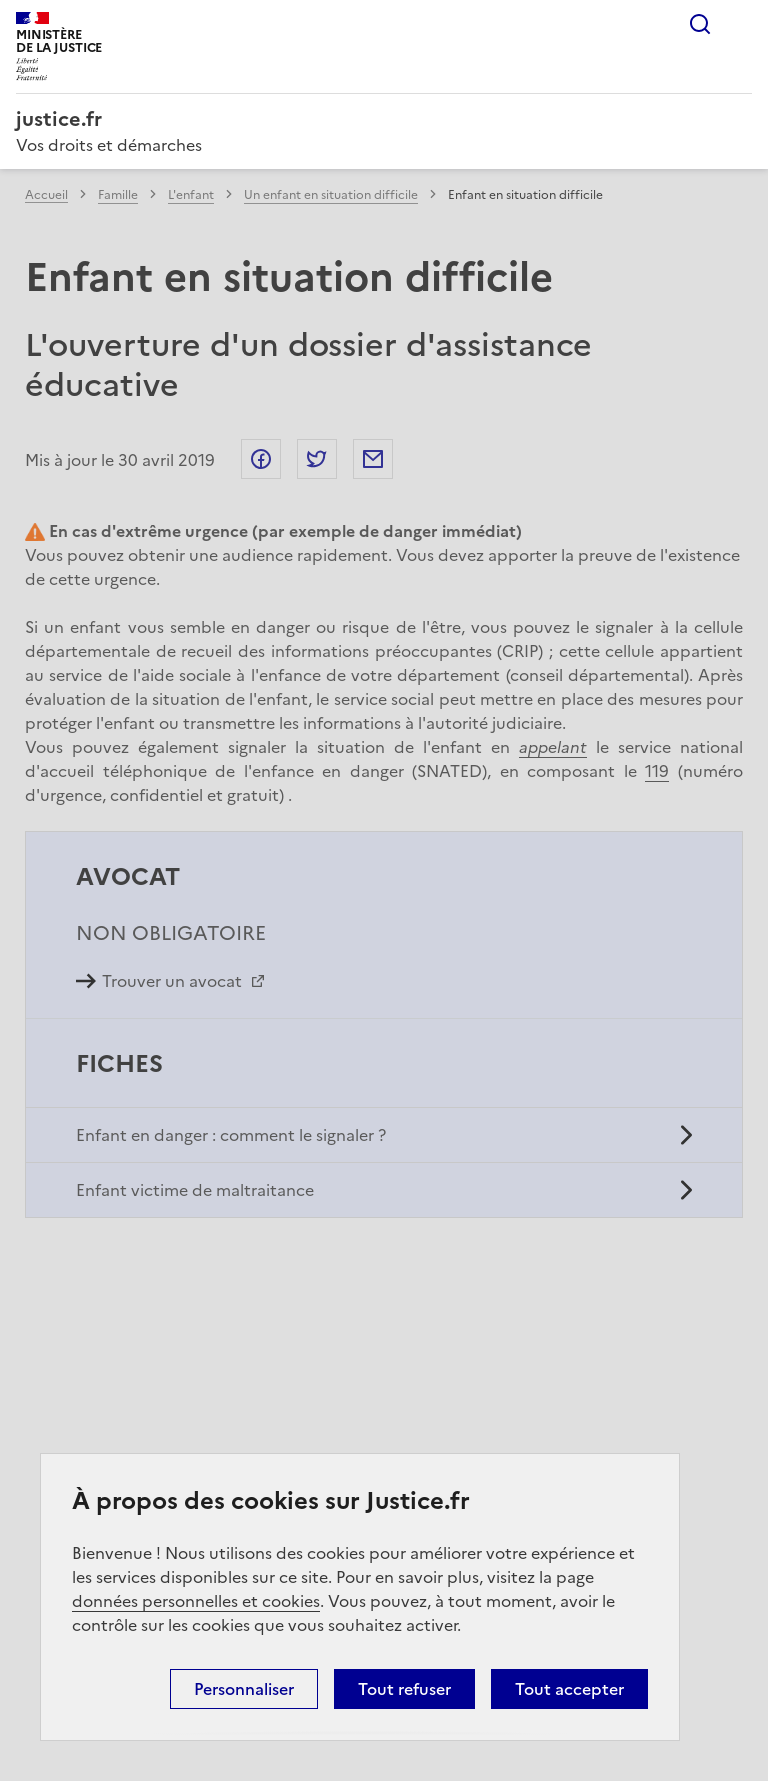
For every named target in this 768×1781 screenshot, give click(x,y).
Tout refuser (404, 1689)
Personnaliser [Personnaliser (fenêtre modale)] (244, 1689)
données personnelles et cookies (196, 1601)
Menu (740, 24)
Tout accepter (569, 1689)
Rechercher (700, 24)
